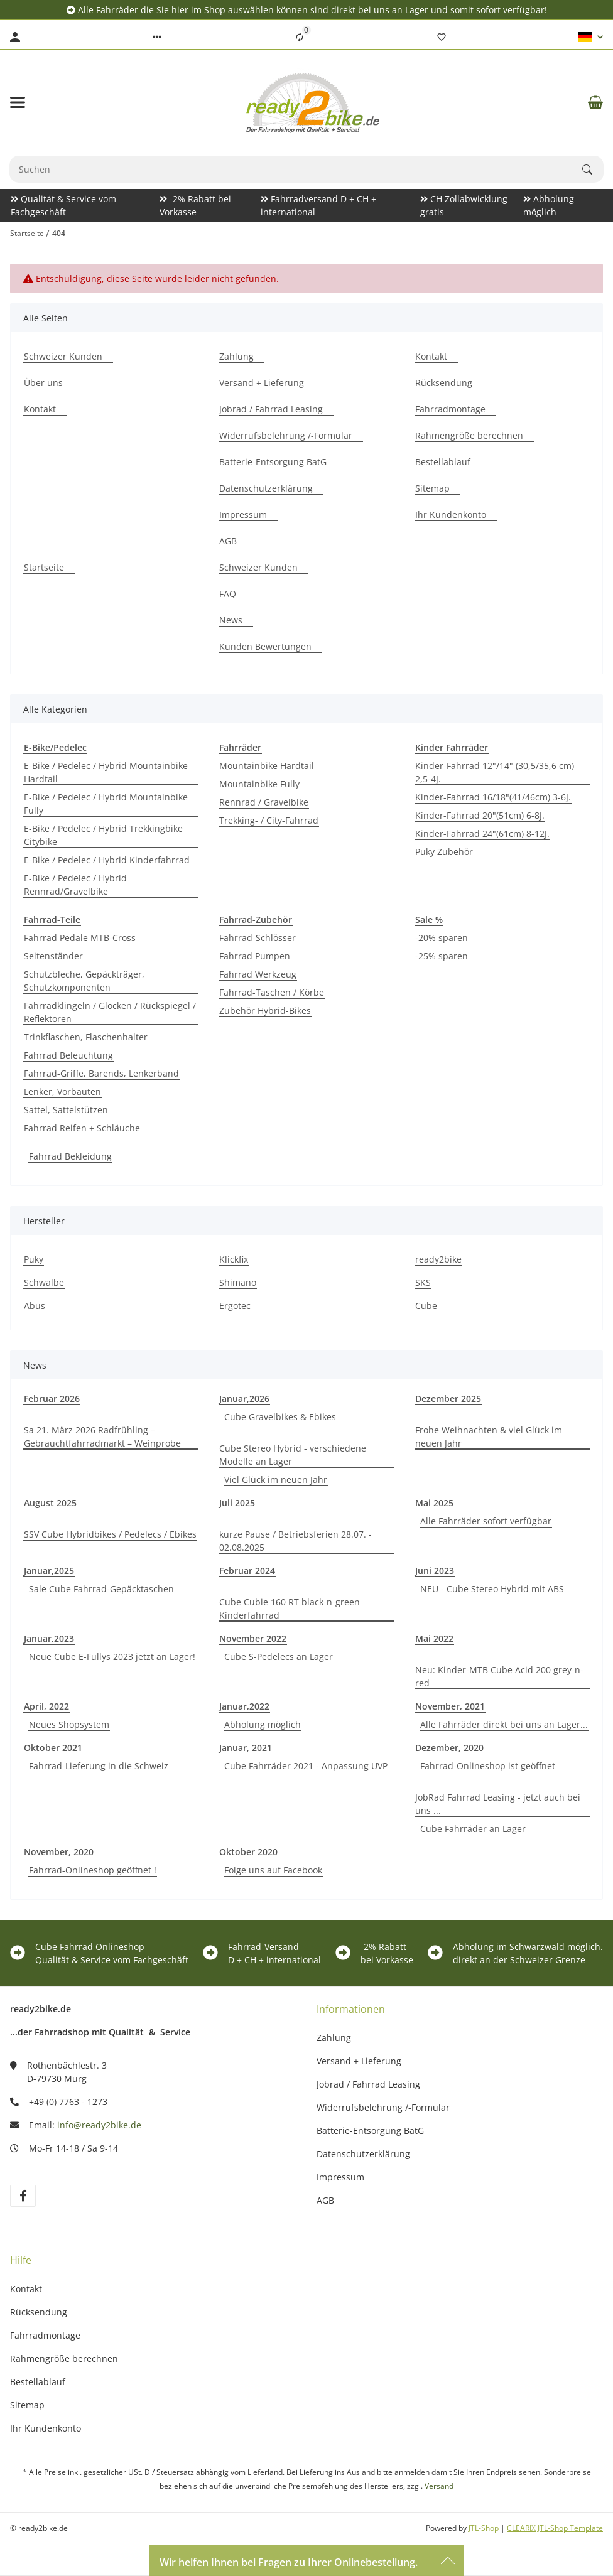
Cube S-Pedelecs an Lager (278, 1657)
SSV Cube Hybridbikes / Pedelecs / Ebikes (110, 1534)
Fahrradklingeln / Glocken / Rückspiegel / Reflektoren (110, 1012)
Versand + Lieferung (359, 2061)
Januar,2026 (244, 1398)
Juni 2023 (434, 1570)
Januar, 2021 (245, 1748)
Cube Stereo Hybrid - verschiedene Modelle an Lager (292, 1454)
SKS (423, 1282)
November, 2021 (450, 1706)
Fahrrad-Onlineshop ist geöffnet (487, 1766)
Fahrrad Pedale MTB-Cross (80, 938)
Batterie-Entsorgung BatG (370, 2131)
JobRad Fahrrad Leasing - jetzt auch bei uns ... (497, 1803)
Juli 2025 (237, 1503)
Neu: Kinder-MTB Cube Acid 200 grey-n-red (499, 1676)
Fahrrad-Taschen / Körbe (271, 992)
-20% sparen (441, 938)
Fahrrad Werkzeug (257, 974)
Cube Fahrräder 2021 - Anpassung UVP (306, 1766)
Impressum (340, 2177)
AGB (325, 2200)
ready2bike (438, 1259)
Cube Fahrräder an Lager (473, 1829)
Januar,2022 (244, 1706)
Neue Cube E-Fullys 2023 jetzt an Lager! (112, 1657)
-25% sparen (441, 956)
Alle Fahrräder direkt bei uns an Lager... (504, 1724)
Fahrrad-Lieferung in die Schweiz (98, 1766)
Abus (34, 1306)
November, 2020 (59, 1852)
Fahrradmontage (45, 2335)
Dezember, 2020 (449, 1748)
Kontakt (26, 2289)
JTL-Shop (485, 2528)
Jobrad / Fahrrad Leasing (368, 2084)
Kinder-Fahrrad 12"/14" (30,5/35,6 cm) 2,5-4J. (494, 772)
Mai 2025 (434, 1503)
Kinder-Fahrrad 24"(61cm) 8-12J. (482, 833)
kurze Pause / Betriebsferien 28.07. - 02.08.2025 (295, 1540)
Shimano (237, 1282)
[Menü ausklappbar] (17, 102)
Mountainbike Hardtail (266, 766)
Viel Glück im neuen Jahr (275, 1479)
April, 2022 (46, 1706)
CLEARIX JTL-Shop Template (555, 2528)
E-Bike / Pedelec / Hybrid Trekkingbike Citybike (103, 835)
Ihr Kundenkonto (45, 2428)
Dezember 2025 (448, 1398)
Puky (33, 1259)
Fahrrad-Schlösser (257, 938)
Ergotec (235, 1306)
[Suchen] (593, 169)
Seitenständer (53, 956)
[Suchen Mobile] (296, 169)
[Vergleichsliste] (300, 37)
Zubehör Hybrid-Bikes (265, 1010)
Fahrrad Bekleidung (70, 1156)
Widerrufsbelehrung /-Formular (383, 2107)
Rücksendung (38, 2312)
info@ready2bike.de (99, 2125)
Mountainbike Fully (259, 784)
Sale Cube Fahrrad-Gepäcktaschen (101, 1589)
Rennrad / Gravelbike (263, 802)
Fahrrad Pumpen (254, 956)
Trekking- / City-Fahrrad (268, 820)
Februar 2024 (247, 1570)
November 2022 (252, 1638)
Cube (426, 1306)
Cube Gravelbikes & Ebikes (280, 1417)
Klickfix (233, 1259)
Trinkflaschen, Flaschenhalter (86, 1037)
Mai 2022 (434, 1638)
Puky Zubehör (444, 852)
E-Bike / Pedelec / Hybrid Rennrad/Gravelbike (75, 884)
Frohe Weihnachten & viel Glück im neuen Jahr (488, 1436)
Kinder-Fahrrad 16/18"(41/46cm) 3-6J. (493, 797)
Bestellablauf (37, 2382)
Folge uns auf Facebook (273, 1870)
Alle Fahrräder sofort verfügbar (485, 1521)
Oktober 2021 (53, 1748)
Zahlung (334, 2038)
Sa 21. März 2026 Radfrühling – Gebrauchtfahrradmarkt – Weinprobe (102, 1436)
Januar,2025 (49, 1570)
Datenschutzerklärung (363, 2154)
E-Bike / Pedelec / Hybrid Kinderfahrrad (107, 860)
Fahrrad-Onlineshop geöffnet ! (92, 1870)
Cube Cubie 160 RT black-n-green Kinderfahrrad (289, 1608)
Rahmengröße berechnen (64, 2358)
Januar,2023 (49, 1638)
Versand (439, 2486)
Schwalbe (44, 1282)
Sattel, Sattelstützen (66, 1110)
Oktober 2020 (248, 1852)
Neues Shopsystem (69, 1724)
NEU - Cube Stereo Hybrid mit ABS (492, 1589)
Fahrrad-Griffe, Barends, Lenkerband (101, 1073)
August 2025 (50, 1503)
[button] (157, 37)
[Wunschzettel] (442, 37)
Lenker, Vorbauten (62, 1091)
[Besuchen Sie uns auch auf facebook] (23, 2196)
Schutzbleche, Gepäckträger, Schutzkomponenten (84, 980)
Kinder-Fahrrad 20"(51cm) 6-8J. (480, 815)
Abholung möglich (262, 1724)
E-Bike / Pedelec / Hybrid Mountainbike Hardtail (106, 772)
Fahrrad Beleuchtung (68, 1055)
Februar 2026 (52, 1398)
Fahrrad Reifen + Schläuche (82, 1128)
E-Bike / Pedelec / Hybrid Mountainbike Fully (106, 803)
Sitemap (27, 2405)
